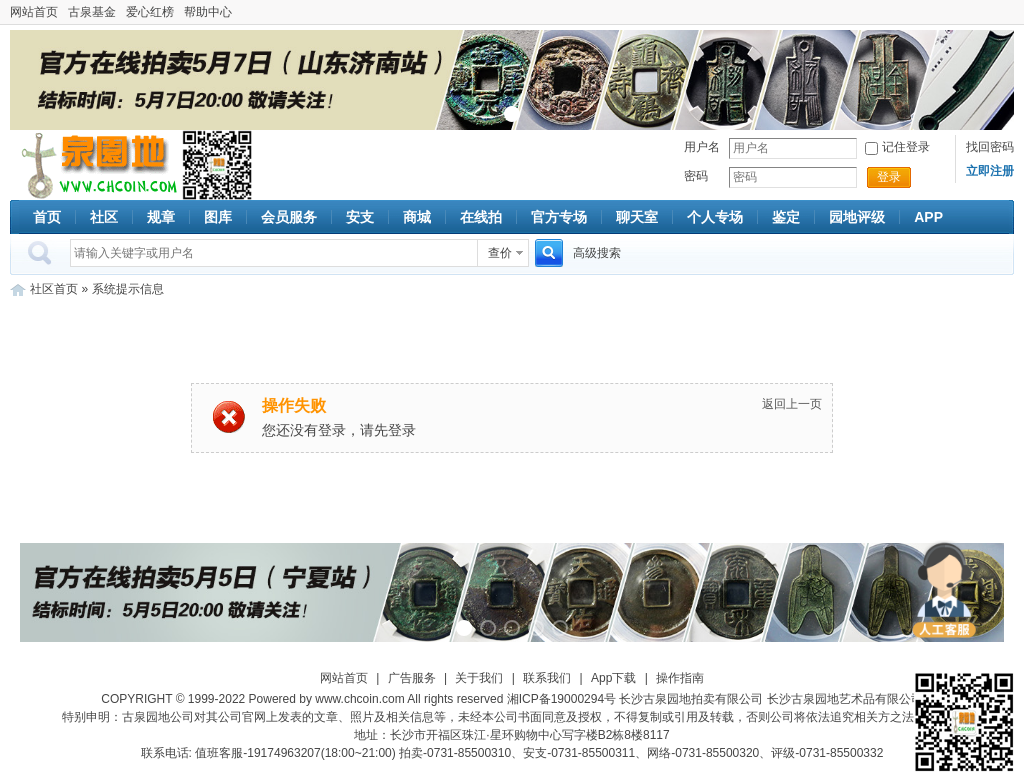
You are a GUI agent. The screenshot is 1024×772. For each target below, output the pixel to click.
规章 (161, 217)
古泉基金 (92, 12)
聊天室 (637, 217)
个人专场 (715, 217)
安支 (360, 217)
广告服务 (412, 678)
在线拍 (481, 217)
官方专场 (559, 217)
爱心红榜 (150, 12)
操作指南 (680, 678)
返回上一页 (792, 404)
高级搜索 (597, 253)
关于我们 (479, 678)
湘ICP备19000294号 (561, 699)
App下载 (613, 678)
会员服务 (289, 217)
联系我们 (547, 678)
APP (928, 217)
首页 (47, 217)
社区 (104, 217)
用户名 (702, 147)
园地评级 (857, 217)
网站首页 (34, 12)
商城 (417, 217)
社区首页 (54, 289)
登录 (889, 177)
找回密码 (990, 147)
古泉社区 (96, 165)
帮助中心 (208, 12)
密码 (696, 176)
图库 (218, 217)
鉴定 (786, 217)
